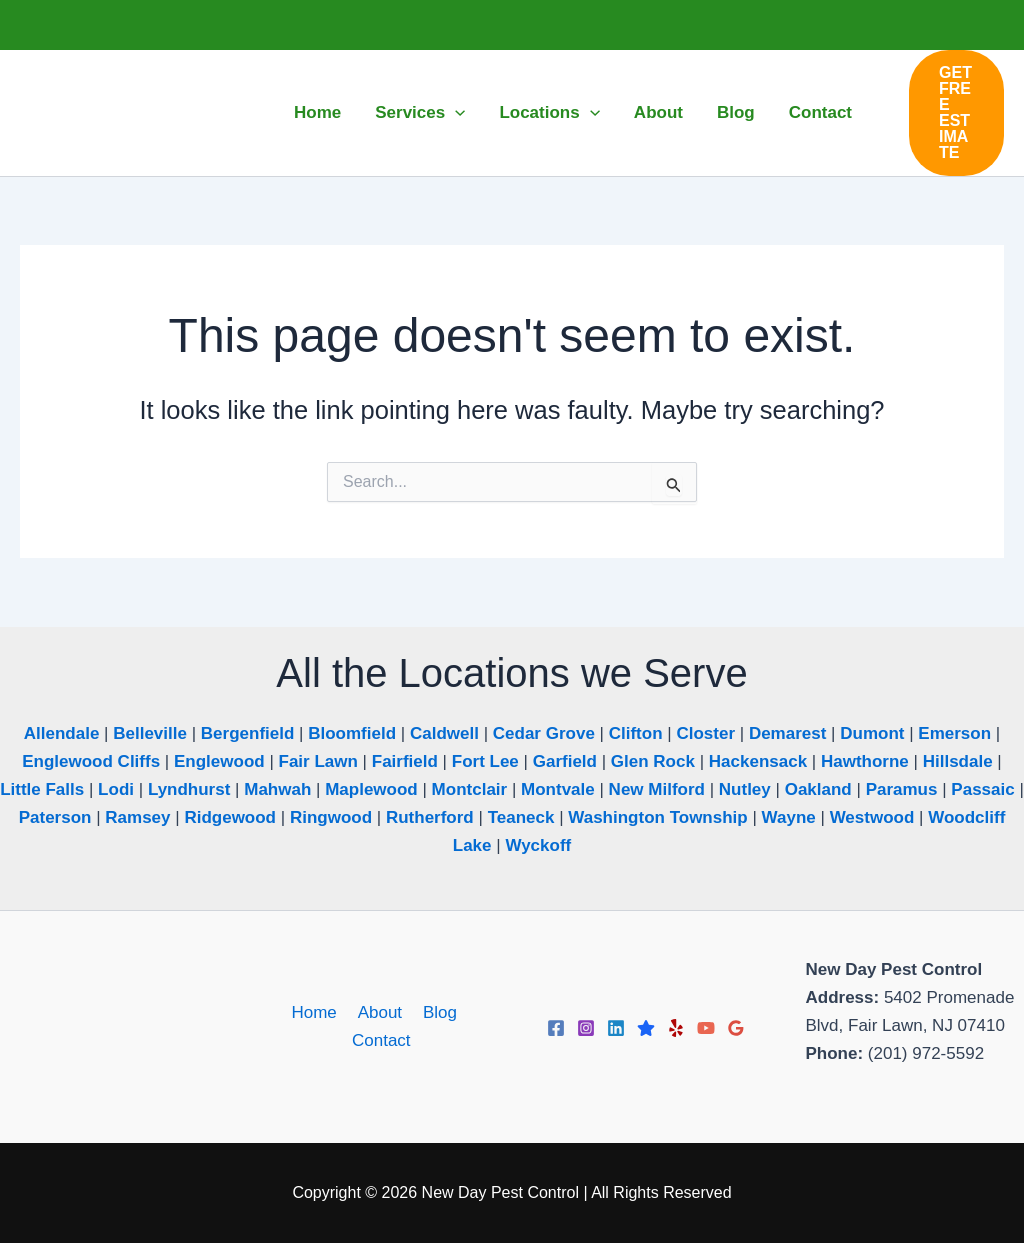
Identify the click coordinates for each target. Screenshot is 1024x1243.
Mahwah (277, 789)
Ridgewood (230, 817)
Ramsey (137, 817)
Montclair (470, 789)
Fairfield (405, 761)
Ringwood (331, 817)
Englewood (219, 761)
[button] (455, 113)
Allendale (62, 733)
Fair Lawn (318, 761)
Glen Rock (653, 761)
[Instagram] (586, 1028)
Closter (705, 733)
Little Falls (42, 789)
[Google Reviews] (736, 1028)
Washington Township (657, 817)
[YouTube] (706, 1028)
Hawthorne (865, 761)
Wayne (789, 817)
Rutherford (430, 817)
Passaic (982, 789)
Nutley (745, 789)
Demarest (788, 733)
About (379, 1012)
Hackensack (758, 761)
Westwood (872, 817)
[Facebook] (556, 1028)
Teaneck (521, 817)
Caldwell (444, 733)
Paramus (902, 789)
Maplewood (371, 789)
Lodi (116, 789)
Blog (435, 1012)
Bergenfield (248, 733)
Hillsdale (958, 761)
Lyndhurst (189, 789)
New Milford (657, 789)
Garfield (565, 761)
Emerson (954, 733)
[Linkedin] (616, 1028)
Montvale (558, 789)
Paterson (55, 817)
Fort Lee (485, 761)
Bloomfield (352, 733)
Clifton (636, 733)
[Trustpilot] (646, 1028)
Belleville (150, 733)
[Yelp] (676, 1028)
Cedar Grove (544, 733)
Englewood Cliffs (91, 761)
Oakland (818, 789)
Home (317, 1012)
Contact (382, 1040)
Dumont (872, 733)
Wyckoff (538, 845)
